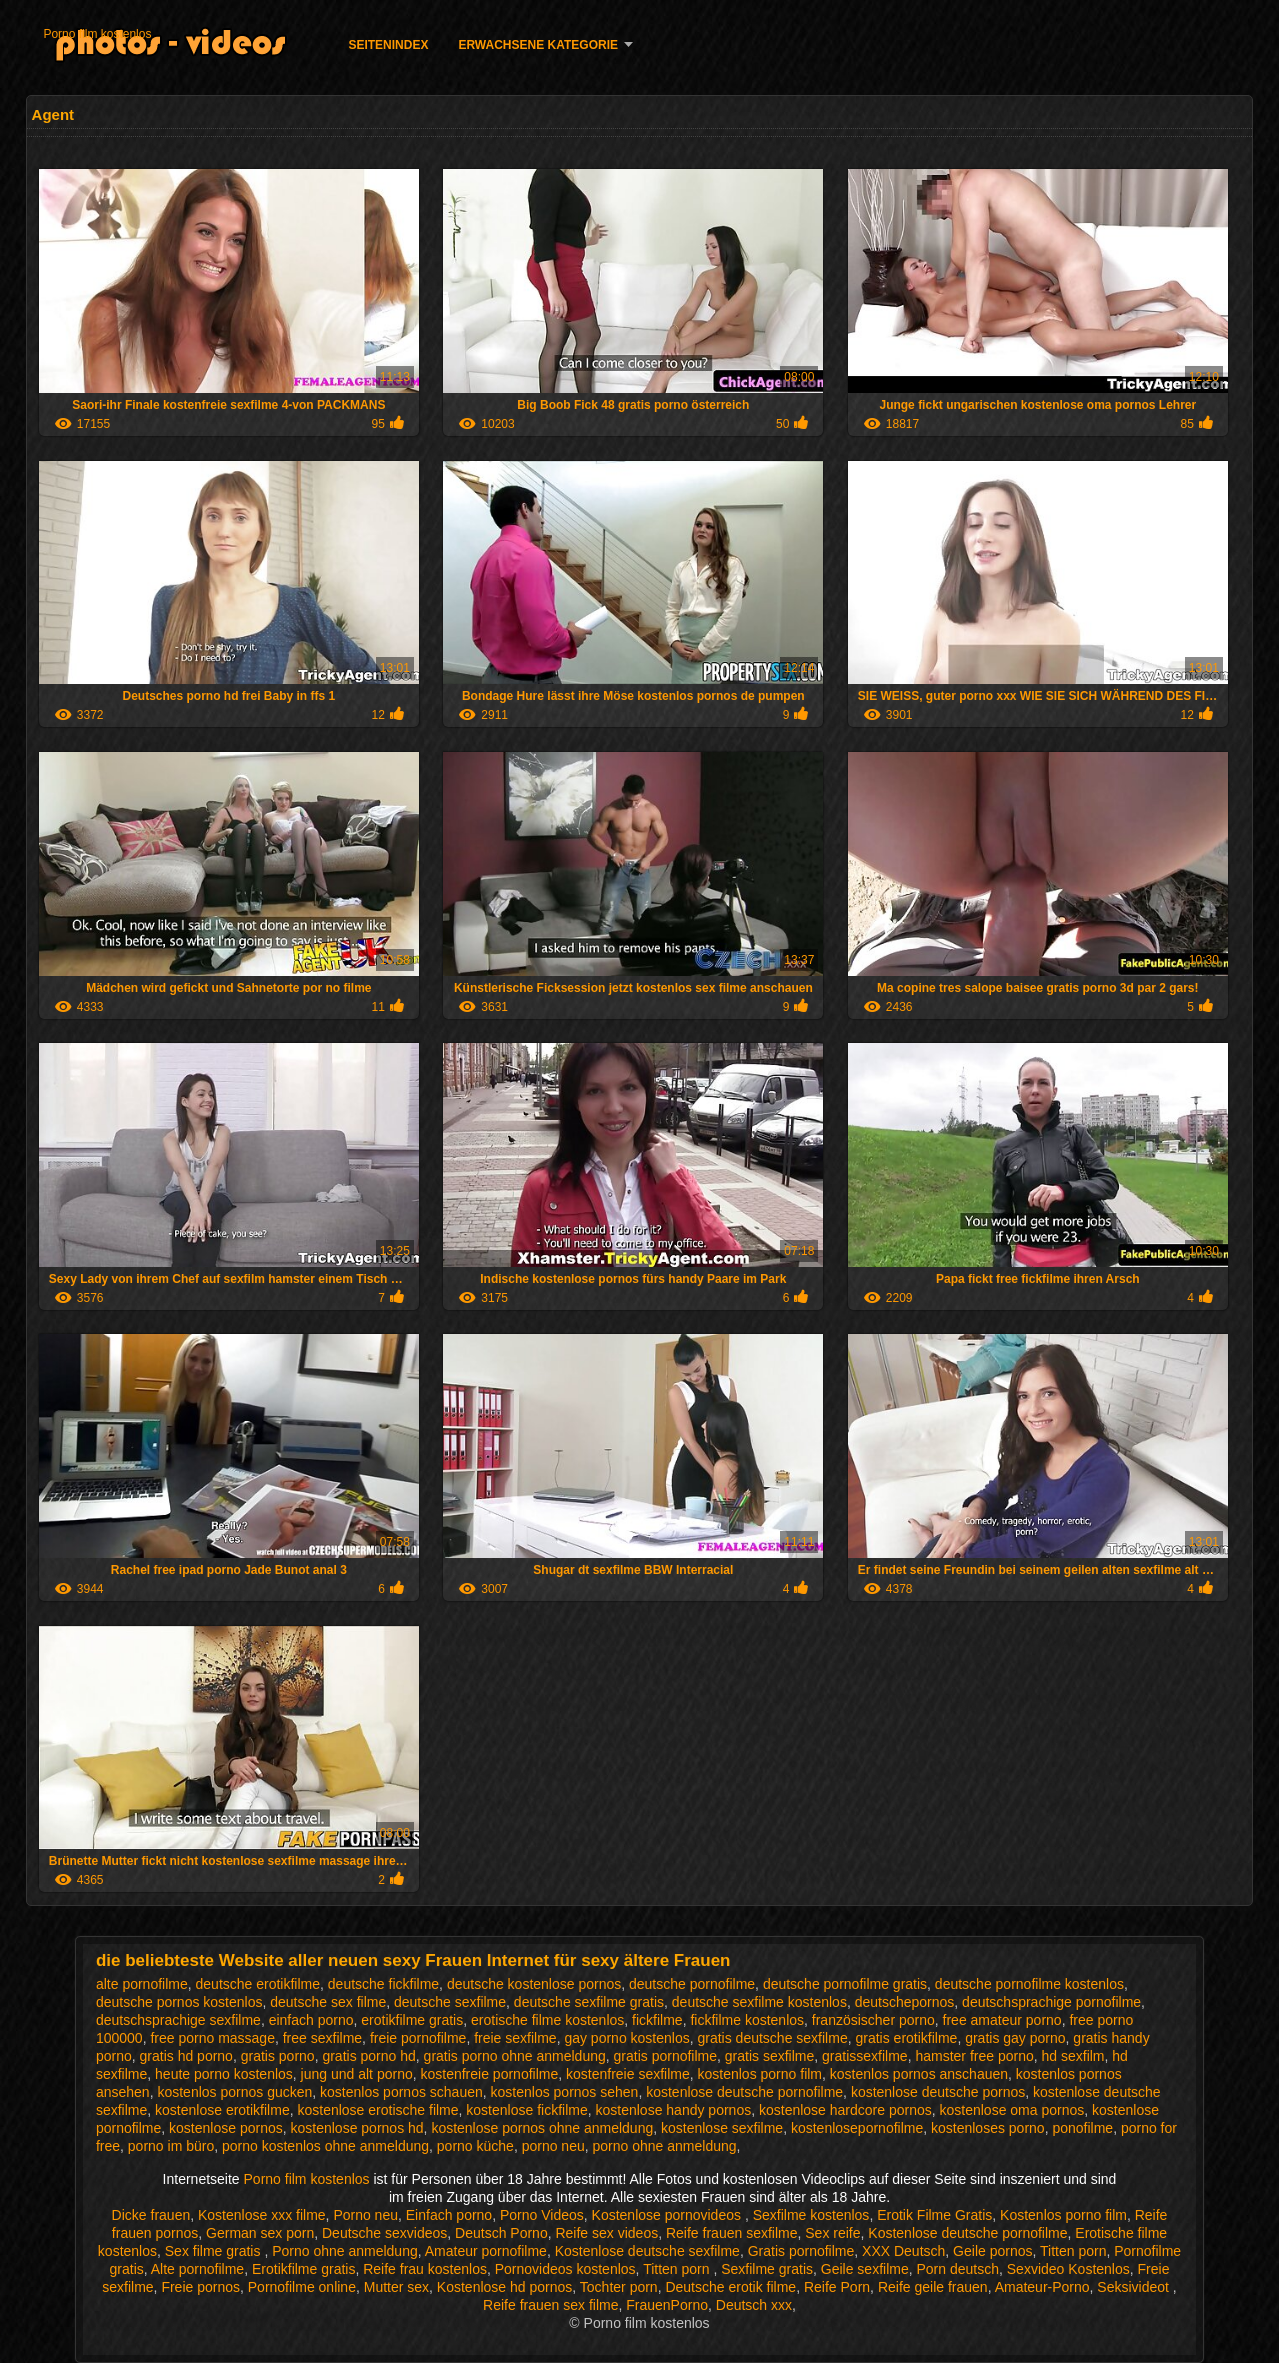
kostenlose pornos (226, 2128)
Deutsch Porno (501, 2233)
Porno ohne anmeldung (345, 2251)
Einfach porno (449, 2215)
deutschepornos (905, 2002)
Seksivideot (1134, 2287)
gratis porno (278, 2056)
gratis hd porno (186, 2056)
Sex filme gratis (215, 2251)
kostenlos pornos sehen (565, 2092)
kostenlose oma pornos (1012, 2110)
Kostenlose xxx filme (262, 2215)
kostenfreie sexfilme (628, 2074)
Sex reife (832, 2233)
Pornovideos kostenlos (565, 2269)
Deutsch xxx (754, 2305)
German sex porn (260, 2233)
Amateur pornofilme (486, 2251)
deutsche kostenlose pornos (534, 1984)
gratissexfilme (865, 2056)
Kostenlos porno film (1063, 2215)
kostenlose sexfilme (722, 2128)
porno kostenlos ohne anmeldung (325, 2146)
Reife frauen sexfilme (732, 2233)
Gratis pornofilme (801, 2251)
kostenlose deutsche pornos (938, 2092)
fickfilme (657, 2020)
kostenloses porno (988, 2128)
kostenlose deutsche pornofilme (744, 2092)
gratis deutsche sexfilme (773, 2038)
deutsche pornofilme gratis (845, 1984)
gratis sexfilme (769, 2056)
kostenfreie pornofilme (489, 2074)
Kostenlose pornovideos (668, 2215)
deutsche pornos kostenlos (179, 2002)
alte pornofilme (142, 1984)
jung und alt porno (357, 2074)
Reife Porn (837, 2287)
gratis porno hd (368, 2056)
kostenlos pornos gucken (234, 2092)
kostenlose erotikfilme (222, 2110)
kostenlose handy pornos (674, 2110)
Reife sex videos (606, 2233)
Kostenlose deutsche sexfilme (647, 2251)
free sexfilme (322, 2038)
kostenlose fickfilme (526, 2110)
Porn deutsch (958, 2269)
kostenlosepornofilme (857, 2128)
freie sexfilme (515, 2038)
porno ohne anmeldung (665, 2146)
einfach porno (311, 2020)
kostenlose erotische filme (377, 2110)
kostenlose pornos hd (357, 2128)
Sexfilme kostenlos (811, 2215)
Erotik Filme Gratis (934, 2215)
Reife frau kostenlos (425, 2269)
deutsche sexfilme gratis (589, 2002)
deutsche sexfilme (450, 2002)
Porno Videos (542, 2215)
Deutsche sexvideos (384, 2233)
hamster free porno (974, 2056)
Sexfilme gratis (767, 2269)
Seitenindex (388, 45)
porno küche (475, 2146)
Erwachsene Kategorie (538, 45)
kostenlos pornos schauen (401, 2092)
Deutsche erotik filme (730, 2287)
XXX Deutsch (903, 2251)
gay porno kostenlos (626, 2038)
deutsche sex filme (328, 2002)
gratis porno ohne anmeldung (515, 2056)
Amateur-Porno (1042, 2287)
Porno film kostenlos (97, 34)
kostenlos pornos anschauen (919, 2074)
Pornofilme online (302, 2287)
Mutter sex (396, 2287)
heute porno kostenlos (224, 2074)
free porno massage (212, 2038)
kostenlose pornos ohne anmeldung (542, 2128)
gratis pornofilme (666, 2056)
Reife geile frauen (933, 2287)
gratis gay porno (1015, 2038)
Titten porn (1073, 2251)
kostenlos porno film (760, 2074)
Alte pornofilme (197, 2269)
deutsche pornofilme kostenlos (1029, 1984)
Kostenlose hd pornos (504, 2287)
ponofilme (1082, 2128)
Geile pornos (992, 2251)
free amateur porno (1002, 2020)
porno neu (553, 2146)
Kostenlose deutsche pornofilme (967, 2233)
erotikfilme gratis (412, 2020)
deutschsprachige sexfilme (178, 2020)
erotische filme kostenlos (547, 2020)
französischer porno (873, 2020)
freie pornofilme (418, 2038)
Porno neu (365, 2215)
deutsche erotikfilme (258, 1984)
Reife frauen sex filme (550, 2305)
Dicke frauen (151, 2215)
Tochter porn (619, 2287)
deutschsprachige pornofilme (1051, 2002)
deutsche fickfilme (383, 1984)
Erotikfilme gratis (303, 2269)
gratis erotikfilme (906, 2038)
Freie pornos (200, 2287)
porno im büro (171, 2146)
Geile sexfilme (865, 2269)
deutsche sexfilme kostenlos (759, 2002)
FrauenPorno (667, 2305)
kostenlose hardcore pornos (845, 2110)
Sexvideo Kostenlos (1068, 2269)
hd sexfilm (1073, 2056)
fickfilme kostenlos (747, 2020)
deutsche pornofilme (692, 1984)
